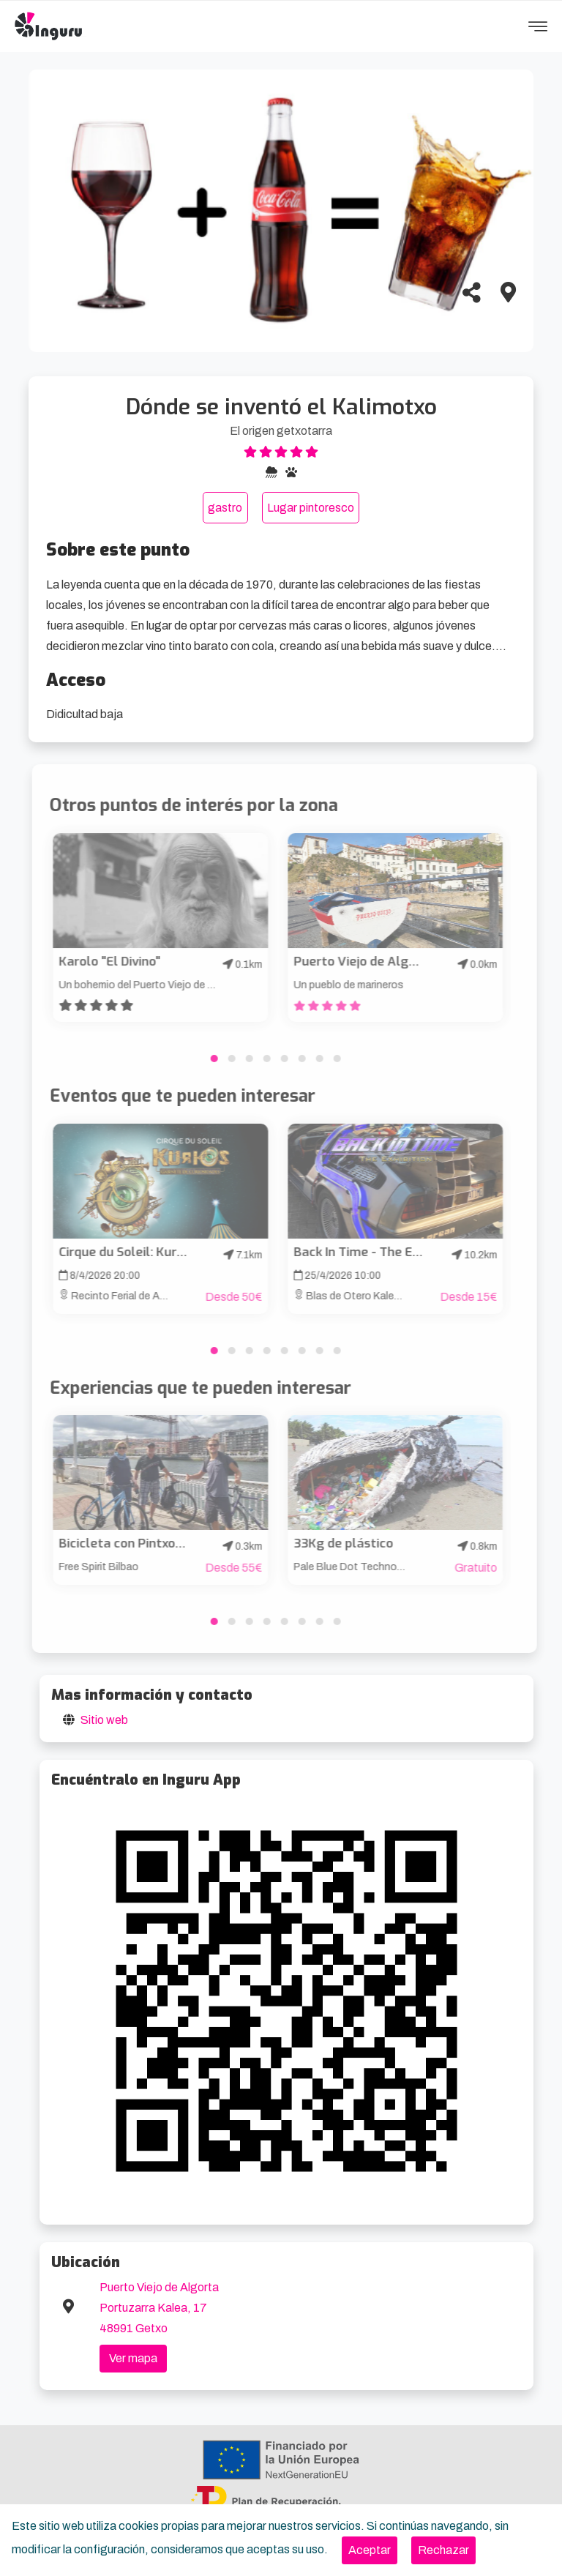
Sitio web (104, 1720)
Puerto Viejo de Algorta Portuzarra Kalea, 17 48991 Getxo (159, 2307)
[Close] (369, 2550)
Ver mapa (133, 2358)
